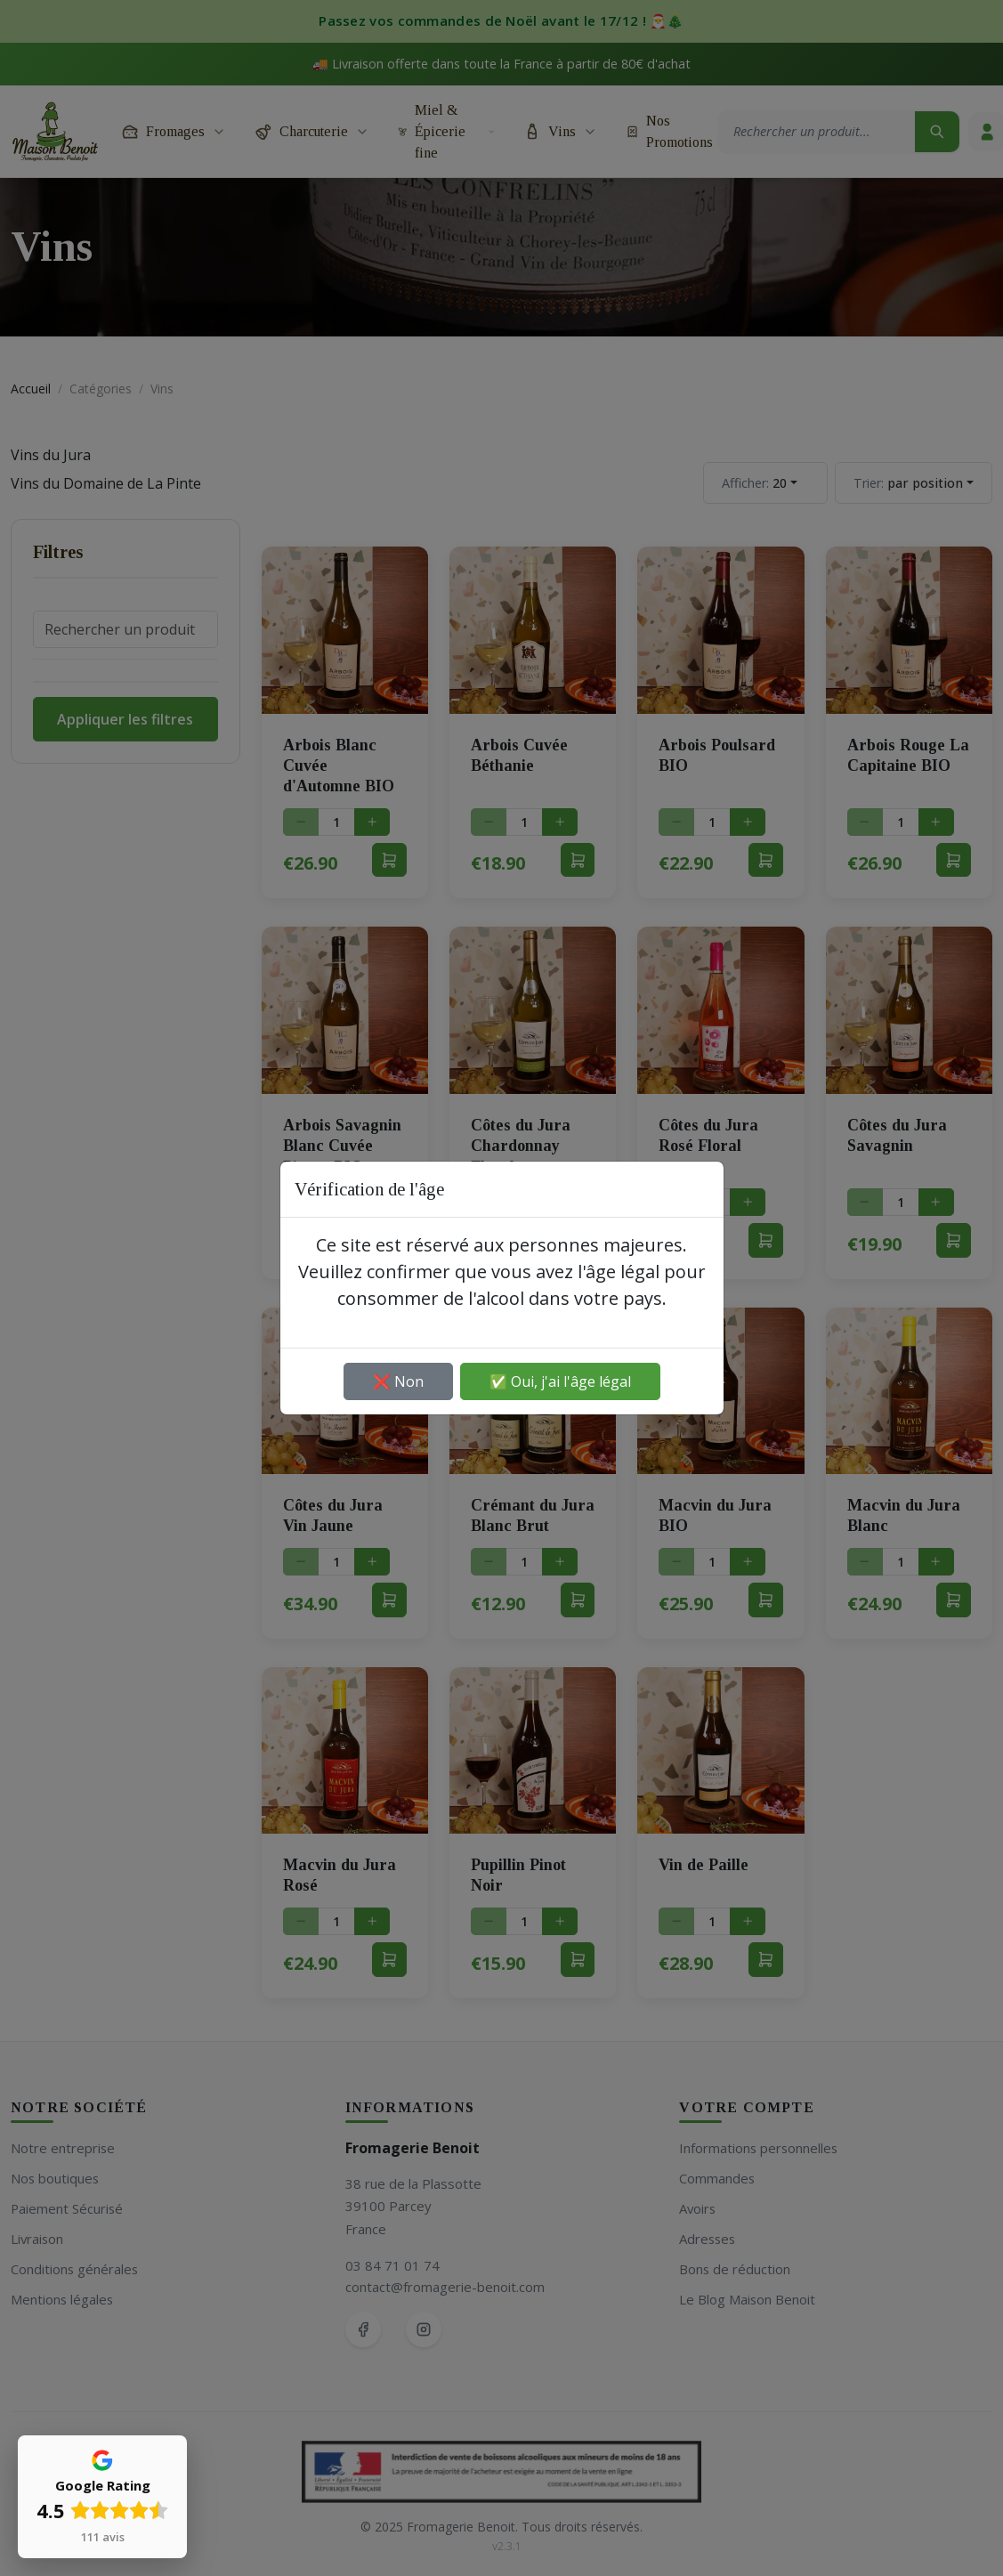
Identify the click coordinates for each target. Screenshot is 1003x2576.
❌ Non (398, 1381)
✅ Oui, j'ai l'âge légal (560, 1381)
